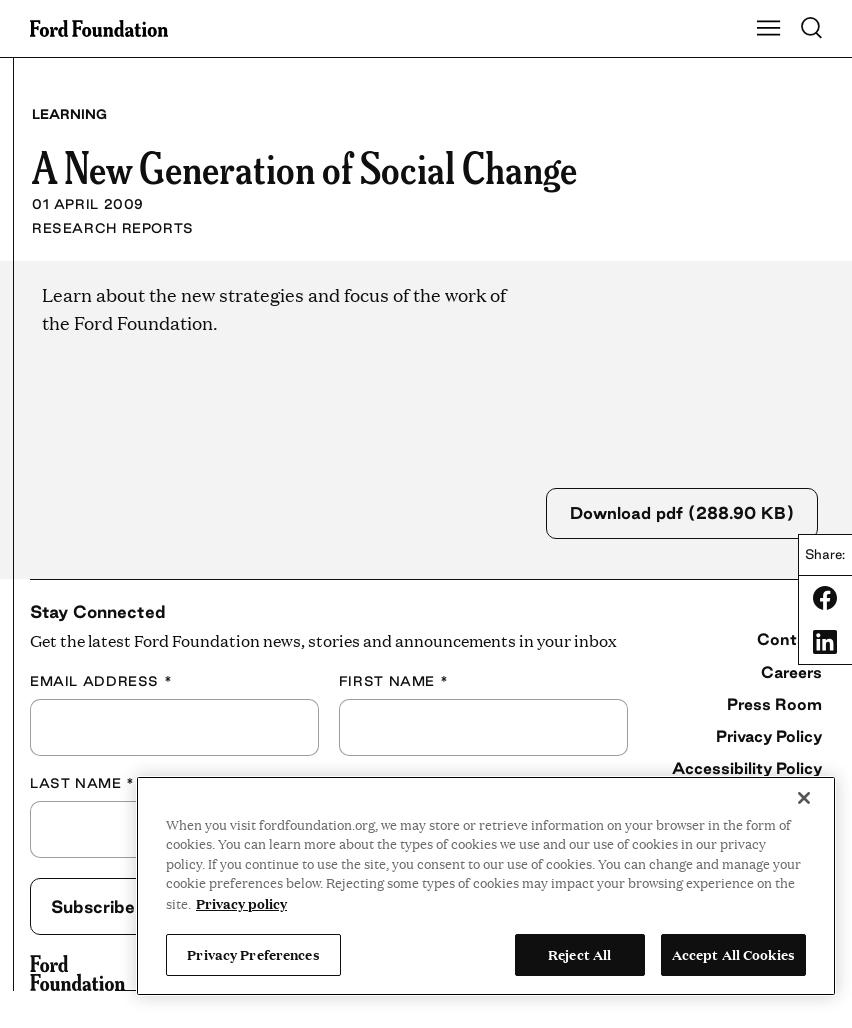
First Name (393, 679)
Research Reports (113, 228)
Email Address (101, 679)
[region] (486, 886)
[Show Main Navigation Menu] (769, 29)
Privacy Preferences (253, 954)
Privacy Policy (769, 734)
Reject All (579, 954)
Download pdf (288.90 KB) (682, 511)
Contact (789, 637)
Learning (69, 114)
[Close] (804, 798)
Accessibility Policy (747, 766)
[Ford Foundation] (77, 971)
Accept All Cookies (733, 954)
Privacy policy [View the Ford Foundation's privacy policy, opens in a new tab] (241, 903)
